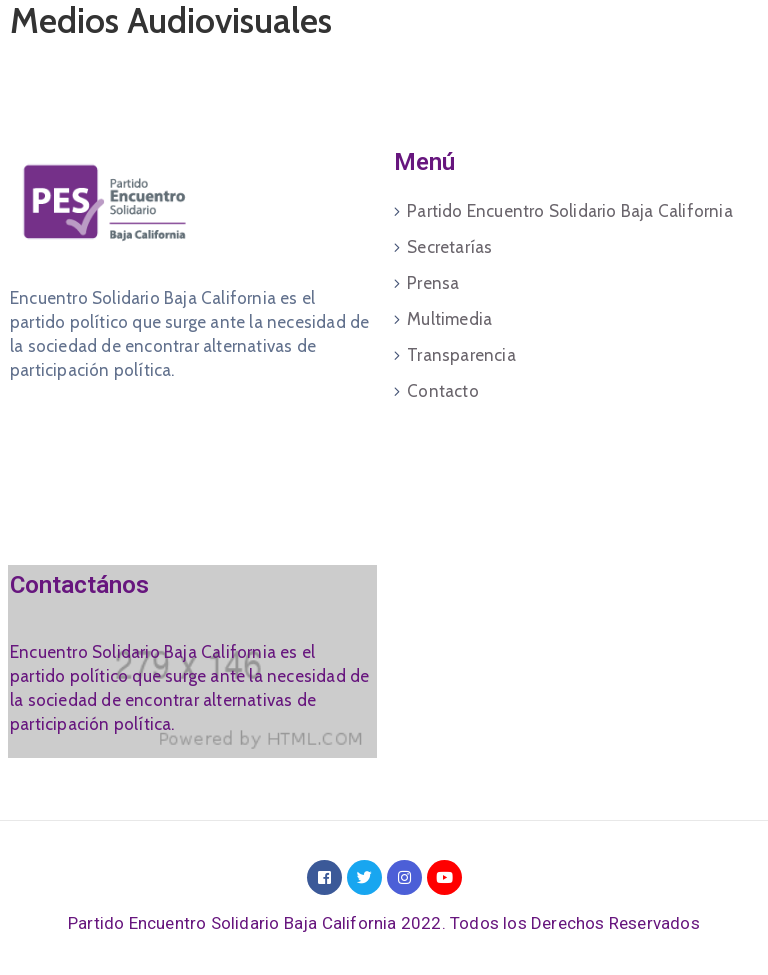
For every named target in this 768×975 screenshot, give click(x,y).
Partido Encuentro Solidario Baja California (570, 211)
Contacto (443, 391)
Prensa (433, 283)
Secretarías (449, 247)
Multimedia (449, 319)
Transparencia (461, 355)
